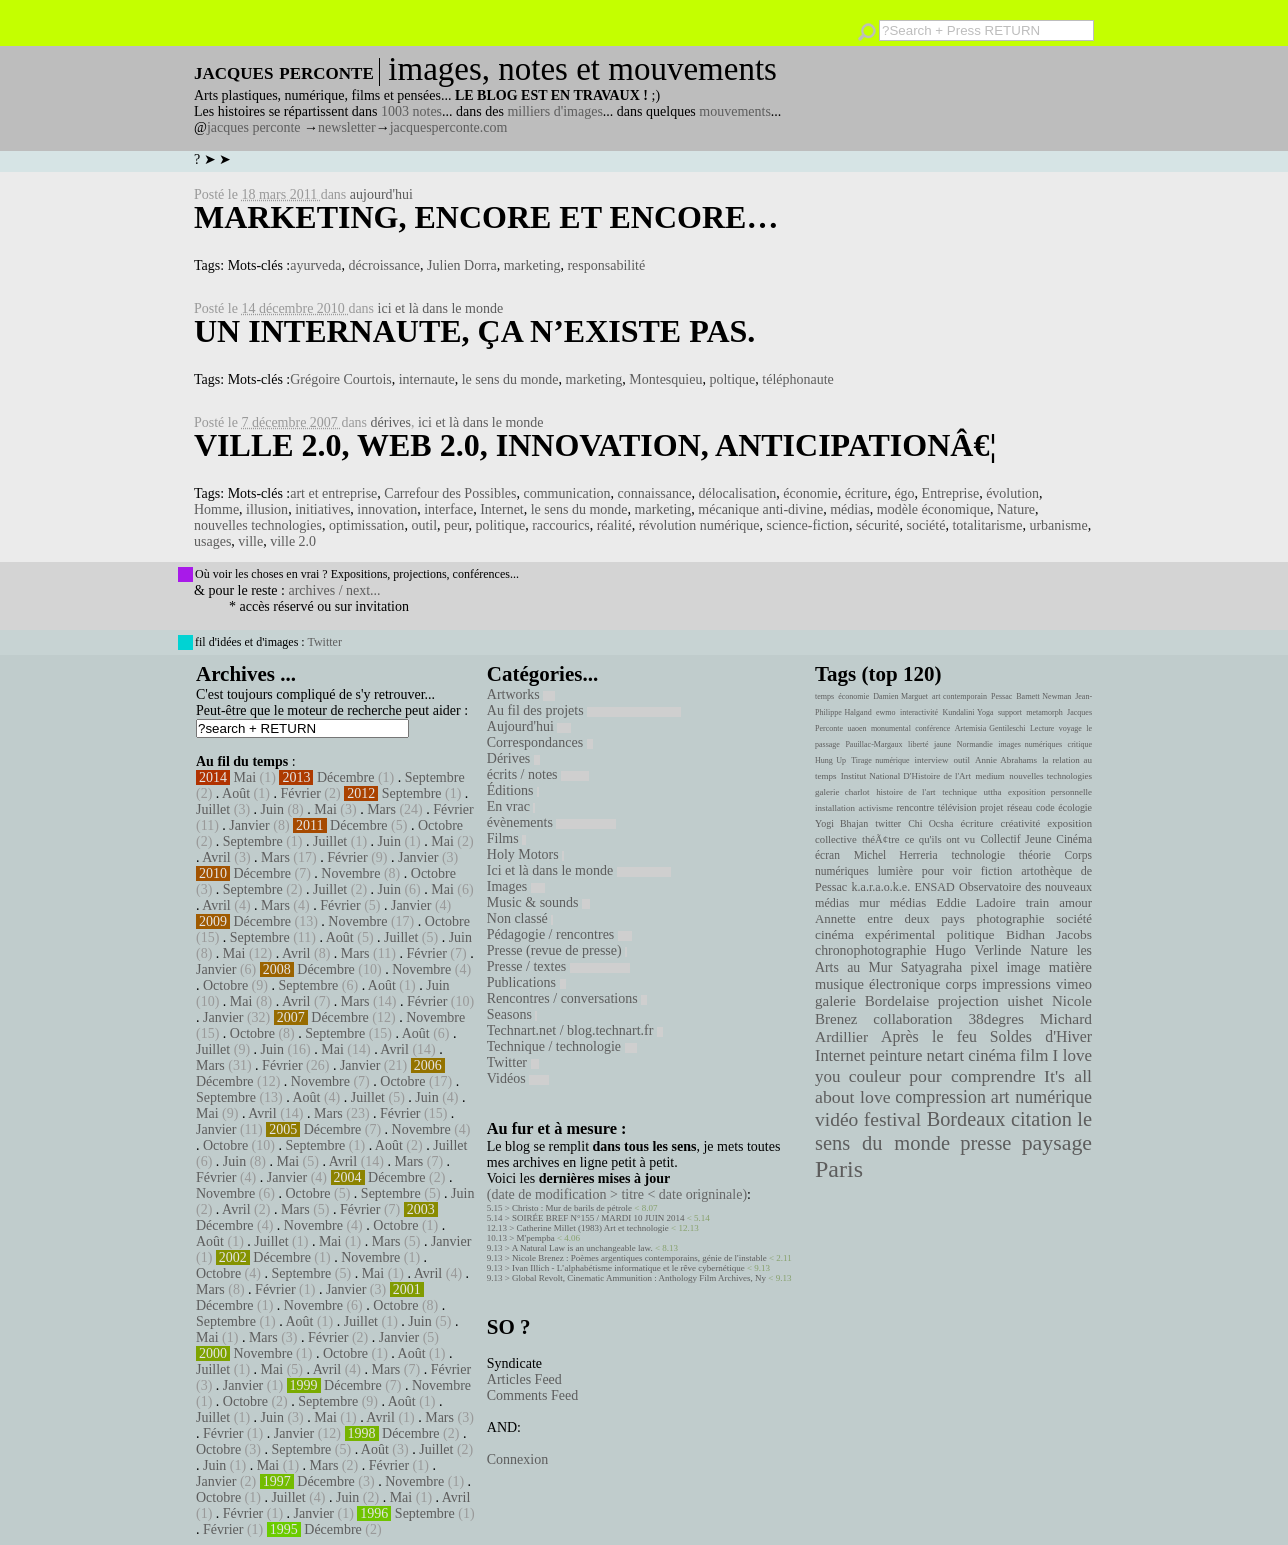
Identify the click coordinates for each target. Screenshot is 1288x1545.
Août (236, 793)
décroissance (385, 265)
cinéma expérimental (875, 934)
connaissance (655, 493)
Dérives (513, 758)
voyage (1070, 728)
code (1045, 807)
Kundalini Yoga (968, 712)
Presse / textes (558, 966)
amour (1075, 903)
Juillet (213, 809)
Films (506, 838)
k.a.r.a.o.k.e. (880, 887)
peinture (895, 1056)
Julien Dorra (462, 265)
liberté (918, 744)
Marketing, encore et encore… (486, 217)
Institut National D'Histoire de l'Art (906, 776)
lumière (895, 871)
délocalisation (737, 493)
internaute (427, 379)
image (1024, 967)
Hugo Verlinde (978, 950)
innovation (387, 509)
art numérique (1041, 1097)
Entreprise (951, 493)
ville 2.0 (293, 541)
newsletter (347, 127)
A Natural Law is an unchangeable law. (582, 1248)
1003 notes (411, 111)
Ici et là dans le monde (579, 870)
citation (1041, 1119)
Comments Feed (532, 1395)
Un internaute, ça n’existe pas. (474, 331)
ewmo (886, 712)
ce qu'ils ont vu (940, 839)
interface (448, 509)
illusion (267, 509)
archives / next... (334, 590)
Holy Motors (525, 854)
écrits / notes (538, 774)
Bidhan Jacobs (1049, 934)
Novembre (350, 873)
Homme (216, 509)
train (1038, 903)
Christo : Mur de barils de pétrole (572, 1208)
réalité (614, 525)
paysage (1057, 1143)
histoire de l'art (905, 792)
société (926, 525)
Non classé (520, 918)
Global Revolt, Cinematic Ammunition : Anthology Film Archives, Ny (639, 1278)
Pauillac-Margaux (873, 744)
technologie (978, 855)
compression (940, 1097)
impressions (1016, 984)
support (1010, 712)
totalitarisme (987, 525)
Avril (216, 857)
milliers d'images (554, 111)
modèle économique (933, 509)
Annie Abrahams (1006, 760)
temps (824, 696)
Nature (1016, 509)
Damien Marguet (900, 696)
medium (989, 776)
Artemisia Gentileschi (990, 728)
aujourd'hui (381, 194)
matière (1070, 967)
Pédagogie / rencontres (559, 934)
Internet (502, 509)
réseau (1019, 807)
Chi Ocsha (930, 823)
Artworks (521, 694)
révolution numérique (699, 525)
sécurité (878, 525)
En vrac (511, 806)
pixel (985, 967)
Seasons (512, 1014)
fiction (997, 871)
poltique (732, 379)
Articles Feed (524, 1379)
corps (961, 984)
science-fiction (808, 525)
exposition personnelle (1050, 792)
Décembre (346, 777)
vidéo (836, 1119)
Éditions (513, 790)
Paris (839, 1169)
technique (959, 792)
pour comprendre (972, 1076)
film (1034, 1055)
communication (567, 493)
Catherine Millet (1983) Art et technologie (593, 1228)
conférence (932, 728)
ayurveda (315, 265)
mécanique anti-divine (760, 509)
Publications (526, 982)
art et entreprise (333, 493)
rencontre (916, 807)
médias (850, 509)
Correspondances (540, 742)
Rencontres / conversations (567, 998)
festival (892, 1119)
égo (904, 493)
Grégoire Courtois (340, 379)
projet (991, 807)
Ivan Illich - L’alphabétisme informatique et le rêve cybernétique (628, 1268)
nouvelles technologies (258, 525)
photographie (1011, 919)
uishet (1025, 1001)
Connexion (517, 1459)
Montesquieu (665, 379)
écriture (866, 493)
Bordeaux (966, 1119)
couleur (875, 1076)
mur (869, 903)
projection (968, 1001)
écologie (1075, 807)
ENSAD (934, 887)
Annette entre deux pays (890, 919)
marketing (532, 265)
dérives (391, 422)
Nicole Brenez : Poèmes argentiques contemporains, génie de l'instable (639, 1258)
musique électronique (877, 984)
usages (212, 541)
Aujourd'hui (529, 726)
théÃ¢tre (881, 839)
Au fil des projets (584, 710)
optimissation (366, 525)
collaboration (912, 1019)
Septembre (435, 777)
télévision (957, 807)
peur (456, 525)
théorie (1035, 855)
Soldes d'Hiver (1041, 1036)
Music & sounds (538, 902)
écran (827, 855)
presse (985, 1143)
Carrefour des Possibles (450, 493)
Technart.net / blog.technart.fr (575, 1030)
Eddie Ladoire (976, 903)
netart (945, 1055)
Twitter (324, 642)
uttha (993, 792)
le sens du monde (510, 379)
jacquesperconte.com (449, 127)
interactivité (919, 712)
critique (1080, 744)
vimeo (1074, 984)
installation (835, 808)
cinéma (992, 1055)
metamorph (1044, 712)
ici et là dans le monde (441, 308)
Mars (381, 809)
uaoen (856, 728)
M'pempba (536, 1238)
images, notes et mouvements (582, 69)
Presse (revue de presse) (557, 950)
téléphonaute (798, 379)
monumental (891, 728)
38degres (996, 1018)
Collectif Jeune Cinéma (1036, 839)
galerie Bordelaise (872, 1001)
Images (516, 886)
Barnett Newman (1043, 696)
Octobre (440, 825)
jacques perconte (254, 127)
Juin (272, 809)
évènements (552, 822)
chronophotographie (871, 950)
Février (300, 793)
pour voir (947, 871)
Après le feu (929, 1036)
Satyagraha (932, 967)
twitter (888, 823)
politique (500, 525)
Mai (245, 777)
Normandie (975, 744)
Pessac (1001, 696)
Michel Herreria (896, 855)
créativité (1020, 823)
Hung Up (830, 760)
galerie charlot (842, 792)
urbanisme (1058, 525)
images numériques (1030, 744)
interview (932, 760)
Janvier (249, 825)
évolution (1012, 493)
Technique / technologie (562, 1046)
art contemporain (959, 696)
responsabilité (606, 265)
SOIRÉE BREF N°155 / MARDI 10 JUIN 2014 (598, 1218)
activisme (876, 808)
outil (424, 525)
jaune (942, 744)
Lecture (1042, 728)
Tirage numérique (880, 760)
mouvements (735, 111)
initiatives (322, 509)
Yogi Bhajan (841, 823)
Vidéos (518, 1078)
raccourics (561, 525)
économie (810, 493)
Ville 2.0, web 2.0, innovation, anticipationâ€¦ (595, 445)
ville (250, 541)
